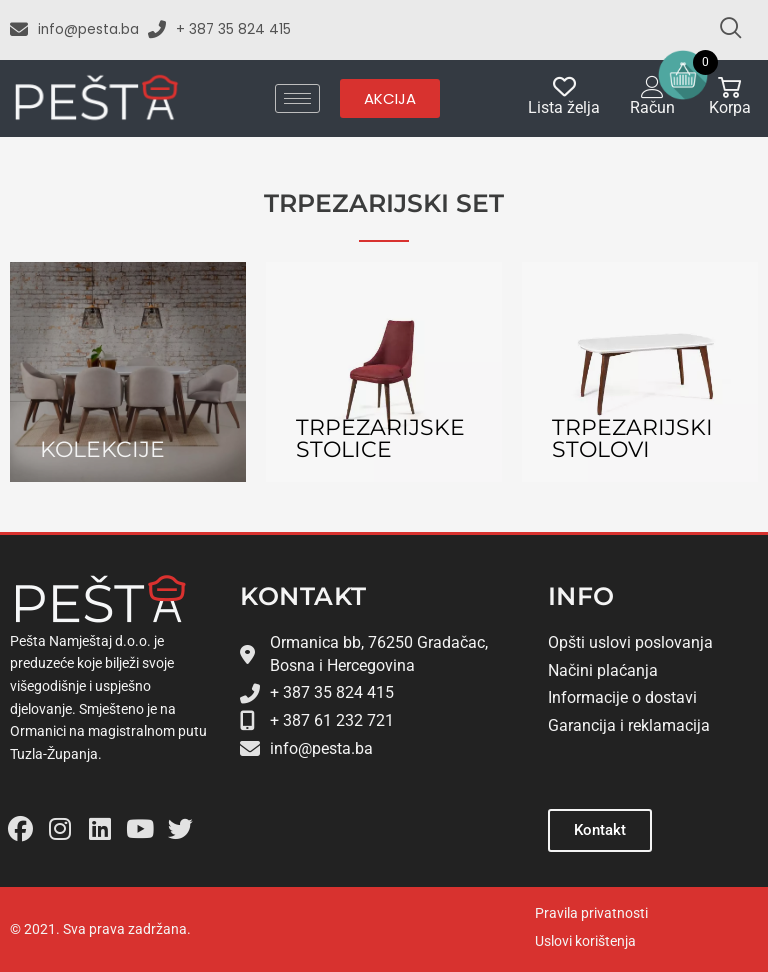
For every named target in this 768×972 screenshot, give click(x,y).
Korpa (730, 107)
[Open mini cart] (683, 75)
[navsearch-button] (722, 30)
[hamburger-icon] (297, 98)
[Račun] (652, 86)
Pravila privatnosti (591, 913)
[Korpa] (729, 86)
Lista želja (564, 107)
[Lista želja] (564, 86)
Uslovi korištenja (585, 941)
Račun (652, 107)
